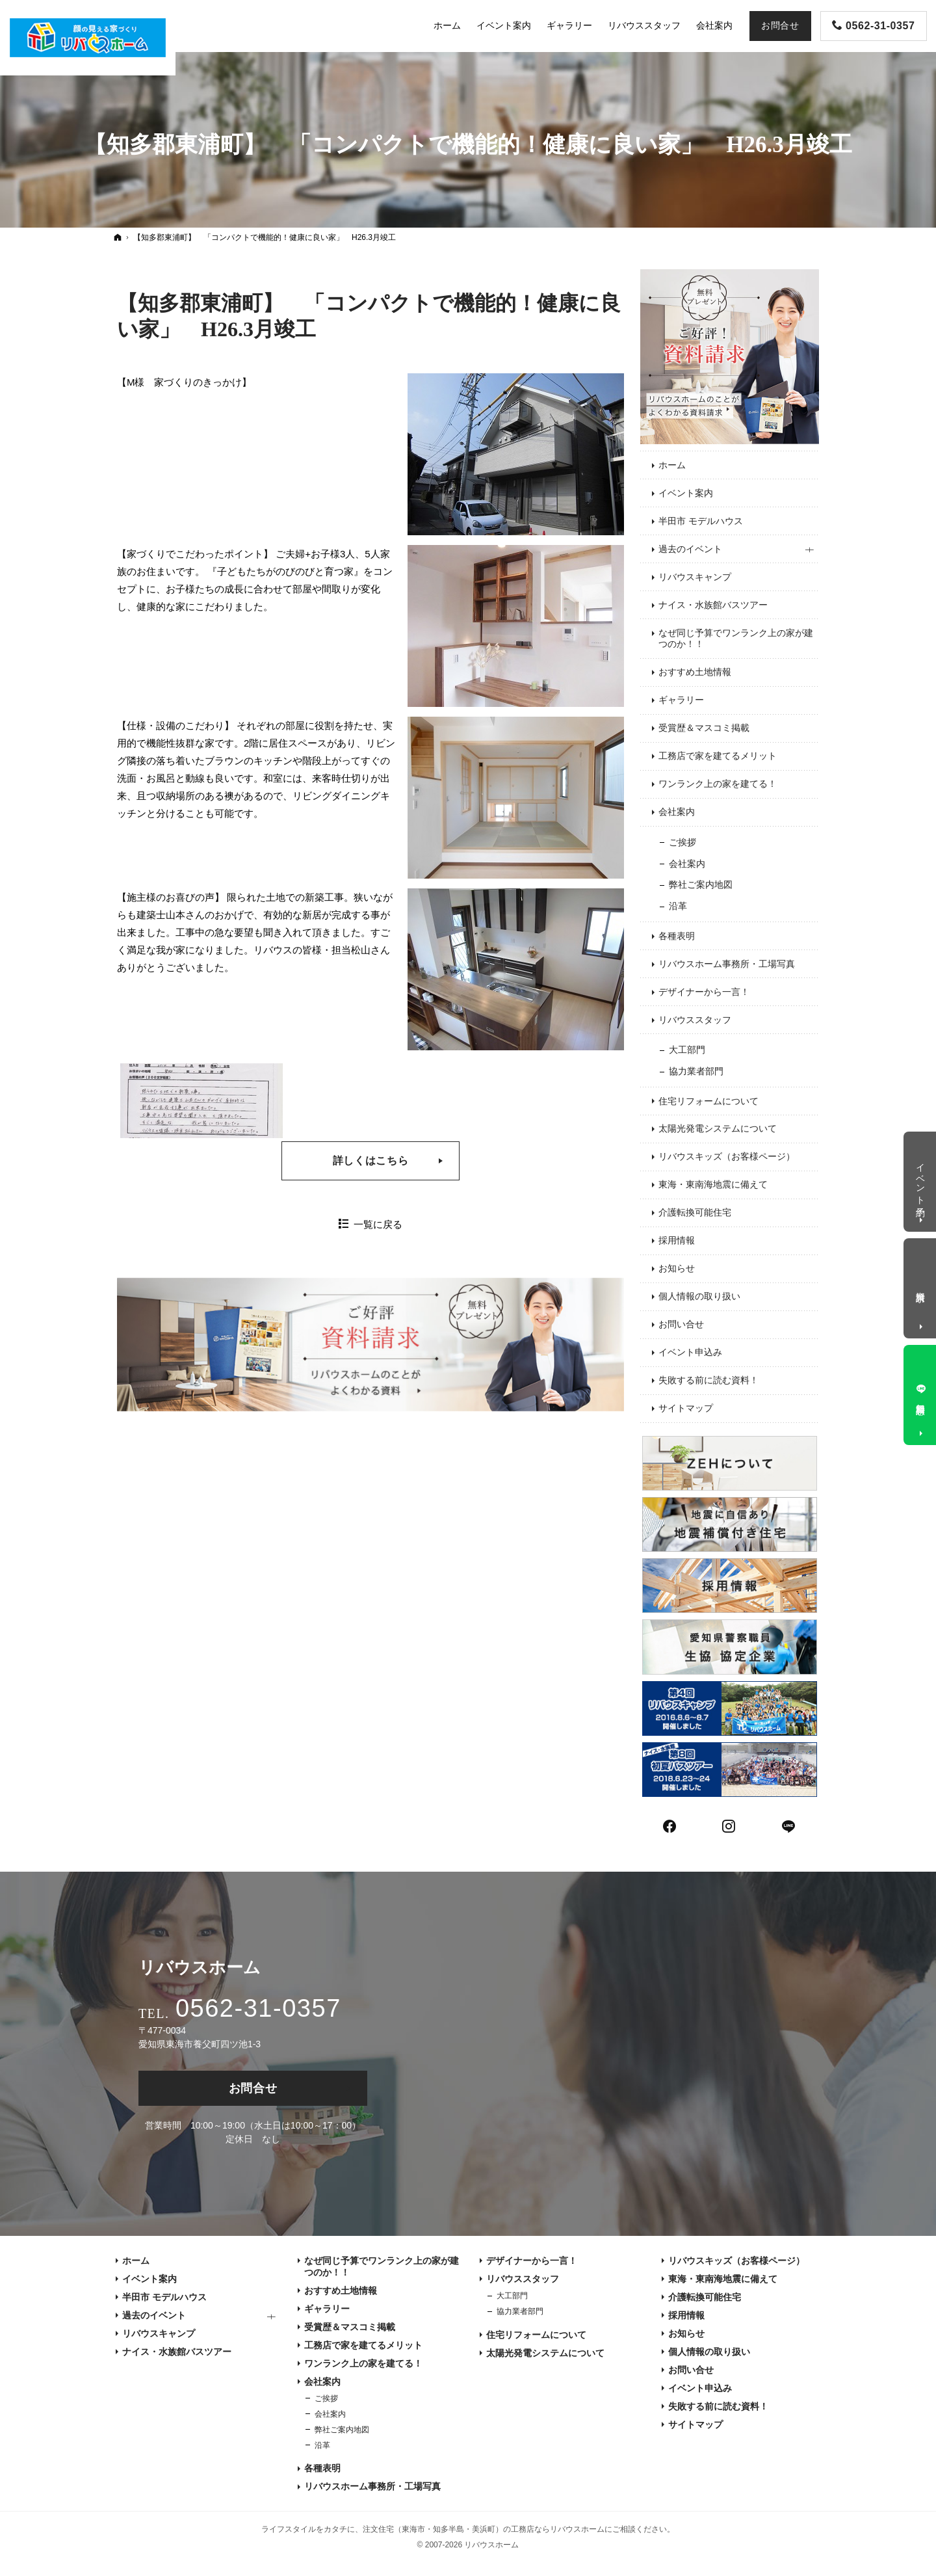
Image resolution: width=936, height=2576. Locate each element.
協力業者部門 (696, 1071)
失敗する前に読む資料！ (708, 1380)
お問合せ (253, 2088)
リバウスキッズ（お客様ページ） (726, 1156)
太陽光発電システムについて (717, 1128)
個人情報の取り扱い (699, 1296)
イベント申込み (690, 1352)
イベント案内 (685, 493)
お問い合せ (681, 1324)
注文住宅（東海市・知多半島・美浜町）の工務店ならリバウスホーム (483, 2529)
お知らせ (676, 1268)
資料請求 (921, 1286)
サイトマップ (685, 1408)
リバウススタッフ (694, 1020)
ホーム (672, 465)
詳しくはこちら (370, 1160)
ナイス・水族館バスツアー (713, 605)
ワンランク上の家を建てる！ (717, 783)
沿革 (678, 906)
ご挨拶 (682, 842)
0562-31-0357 (258, 2008)
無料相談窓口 (921, 1398)
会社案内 (676, 811)
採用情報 (676, 1240)
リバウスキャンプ (694, 577)
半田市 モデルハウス (700, 521)
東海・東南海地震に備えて (713, 1184)
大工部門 (687, 1049)
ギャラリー (681, 700)
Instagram (729, 1824)
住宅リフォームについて (708, 1101)
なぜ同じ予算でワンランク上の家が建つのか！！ (735, 639)
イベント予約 (921, 1179)
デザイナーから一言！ (703, 992)
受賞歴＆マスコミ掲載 (703, 728)
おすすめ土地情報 (694, 672)
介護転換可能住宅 (694, 1212)
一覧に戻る (378, 1224)
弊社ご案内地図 (701, 884)
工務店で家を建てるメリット (717, 755)
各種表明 (676, 936)
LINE (789, 1824)
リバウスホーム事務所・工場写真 (726, 964)
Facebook (670, 1824)
